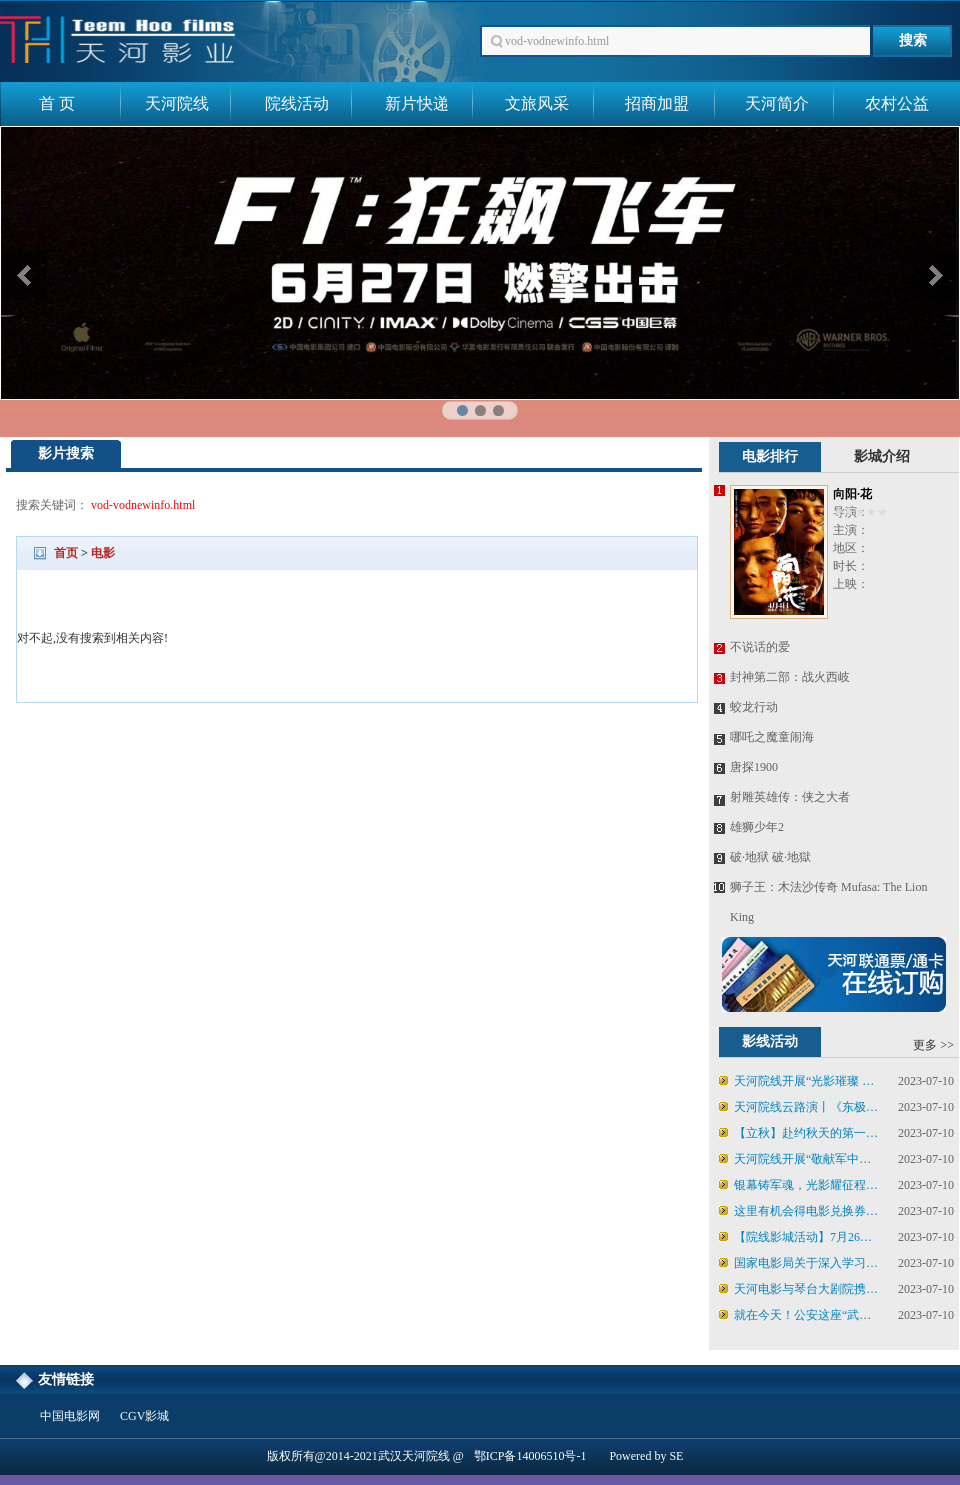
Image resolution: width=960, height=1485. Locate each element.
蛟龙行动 (754, 707)
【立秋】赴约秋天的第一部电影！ (798, 1136)
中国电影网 (70, 1416)
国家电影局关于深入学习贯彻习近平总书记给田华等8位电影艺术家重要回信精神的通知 (800, 1266)
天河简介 (777, 103)
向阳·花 (852, 494)
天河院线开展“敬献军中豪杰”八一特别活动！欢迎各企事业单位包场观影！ (799, 1162)
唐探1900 (754, 767)
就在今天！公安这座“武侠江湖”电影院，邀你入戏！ (795, 1318)
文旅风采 (537, 103)
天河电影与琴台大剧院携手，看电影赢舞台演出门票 (792, 1292)
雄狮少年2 (757, 827)
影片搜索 (66, 453)
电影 (103, 553)
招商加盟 (657, 103)
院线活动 (297, 103)
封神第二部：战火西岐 (790, 677)
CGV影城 (144, 1416)
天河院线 (177, 103)
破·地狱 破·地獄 (770, 857)
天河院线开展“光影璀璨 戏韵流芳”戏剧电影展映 (796, 1084)
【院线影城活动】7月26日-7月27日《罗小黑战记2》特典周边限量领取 (800, 1240)
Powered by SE (646, 1456)
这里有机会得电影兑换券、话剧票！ (798, 1214)
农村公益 (897, 103)
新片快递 (417, 103)
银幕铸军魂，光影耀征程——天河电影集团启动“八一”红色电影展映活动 (792, 1188)
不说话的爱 (760, 647)
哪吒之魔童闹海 (772, 737)
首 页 (57, 103)
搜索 (913, 40)
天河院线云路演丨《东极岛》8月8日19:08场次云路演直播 (798, 1110)
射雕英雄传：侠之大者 (790, 797)
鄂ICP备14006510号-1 (530, 1456)
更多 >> (933, 1045)
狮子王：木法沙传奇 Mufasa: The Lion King (828, 902)
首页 (66, 553)
